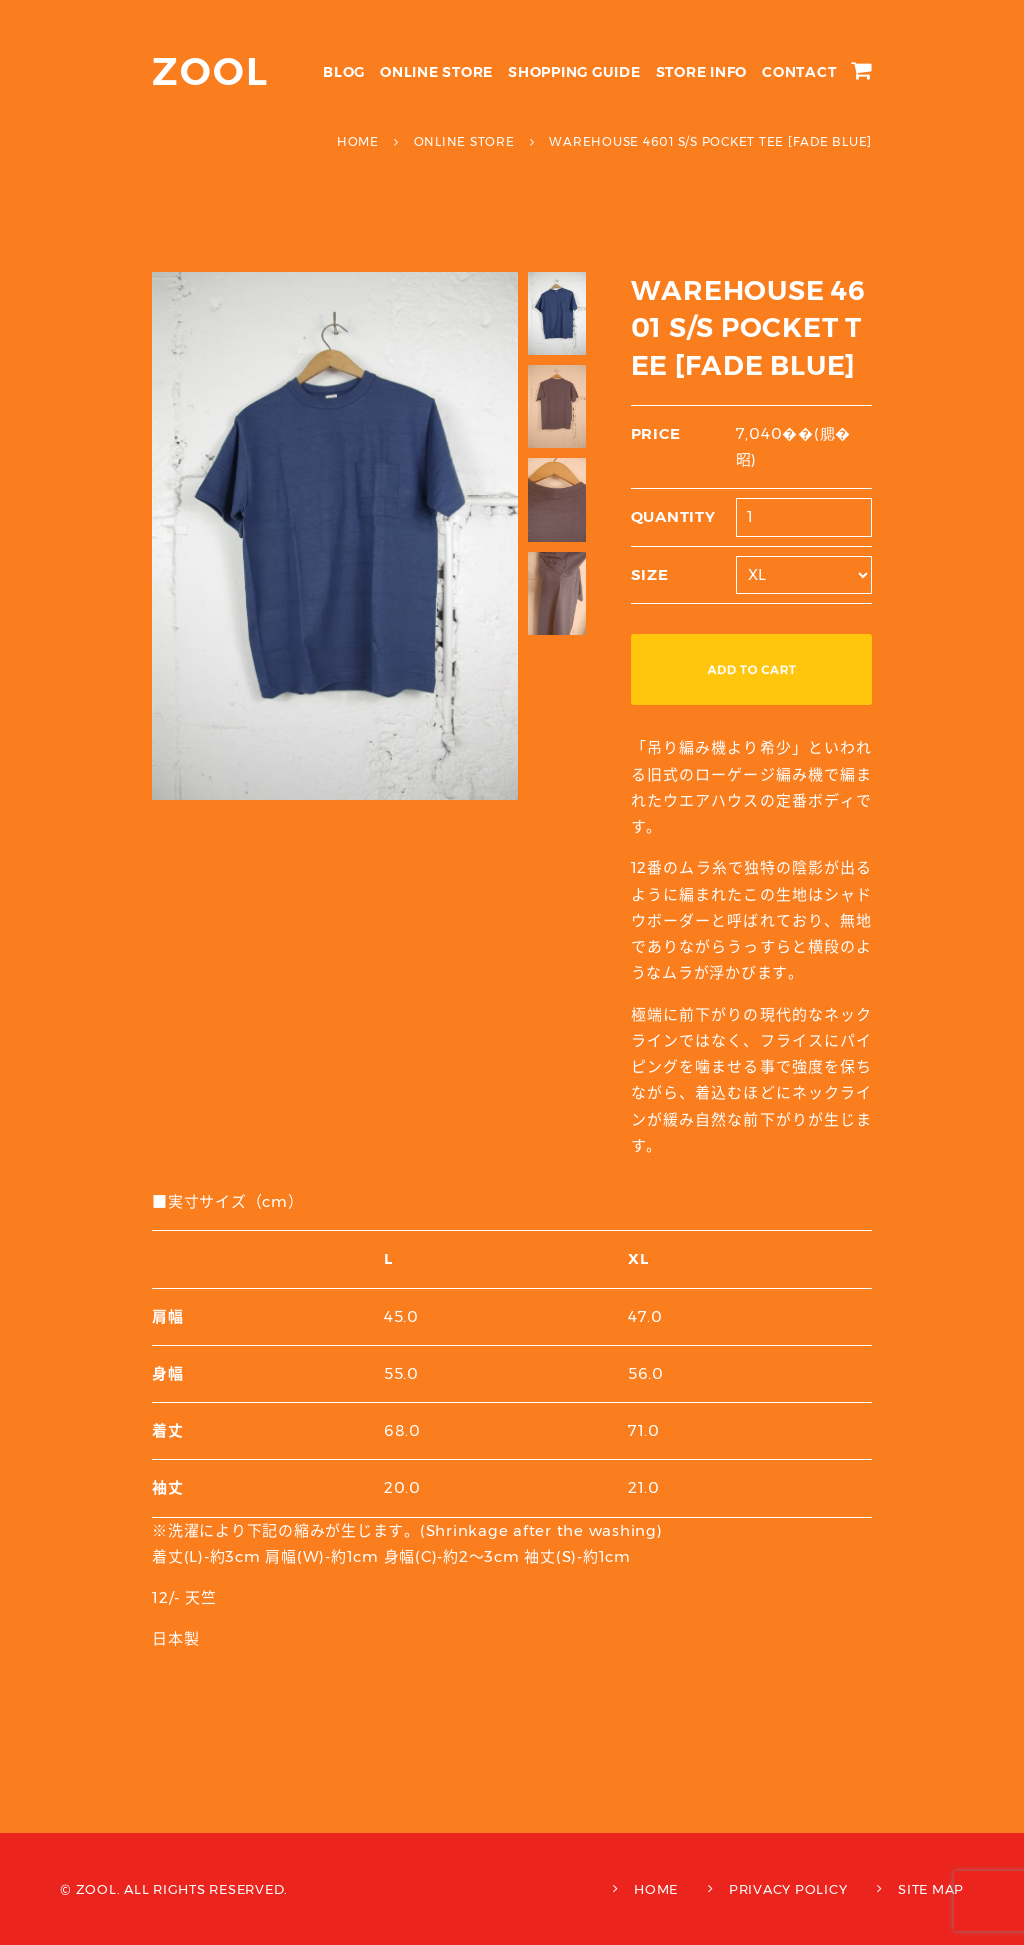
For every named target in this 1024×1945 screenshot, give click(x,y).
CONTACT (799, 72)
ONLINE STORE (436, 72)
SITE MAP (931, 1889)
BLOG (344, 72)
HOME (656, 1889)
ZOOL (210, 71)
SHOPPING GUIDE (574, 72)
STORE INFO (702, 72)
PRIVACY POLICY (788, 1889)
